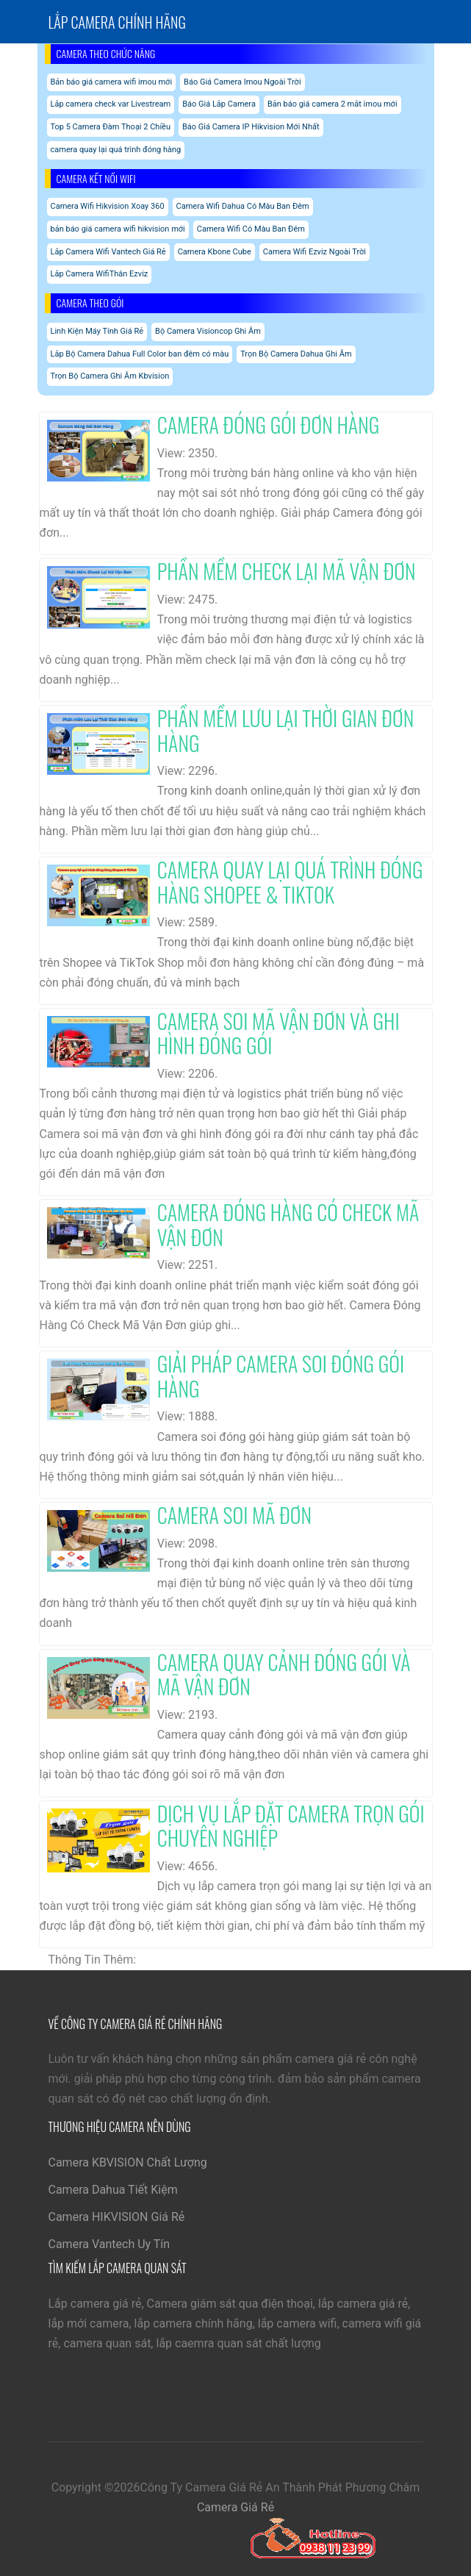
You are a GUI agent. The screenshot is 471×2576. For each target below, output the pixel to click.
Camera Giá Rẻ (235, 2507)
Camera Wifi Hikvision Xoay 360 (108, 206)
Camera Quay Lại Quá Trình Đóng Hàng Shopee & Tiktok (290, 881)
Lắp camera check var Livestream (111, 104)
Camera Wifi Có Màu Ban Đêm (251, 229)
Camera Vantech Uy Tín (109, 2244)
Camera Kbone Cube (214, 252)
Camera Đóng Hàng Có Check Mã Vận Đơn (288, 1224)
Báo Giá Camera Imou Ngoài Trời (242, 82)
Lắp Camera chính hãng (117, 22)
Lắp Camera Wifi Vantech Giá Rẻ (108, 252)
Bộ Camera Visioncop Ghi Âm (208, 331)
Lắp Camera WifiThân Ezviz (99, 274)
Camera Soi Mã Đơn (234, 1515)
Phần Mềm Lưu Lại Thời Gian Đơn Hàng (285, 730)
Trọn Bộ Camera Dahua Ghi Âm (295, 354)
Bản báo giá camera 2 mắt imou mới (332, 104)
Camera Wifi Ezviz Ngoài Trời (314, 252)
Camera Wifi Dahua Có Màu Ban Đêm (242, 206)
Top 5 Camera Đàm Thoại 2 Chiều (110, 127)
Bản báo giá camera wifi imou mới (112, 82)
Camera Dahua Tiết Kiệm (113, 2190)
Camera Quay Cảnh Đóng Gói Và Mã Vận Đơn (284, 1674)
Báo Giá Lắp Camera (219, 104)
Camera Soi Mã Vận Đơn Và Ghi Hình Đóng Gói (278, 1033)
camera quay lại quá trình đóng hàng (116, 149)
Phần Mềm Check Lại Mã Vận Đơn (286, 571)
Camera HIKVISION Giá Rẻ (116, 2217)
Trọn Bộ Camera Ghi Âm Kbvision (110, 376)
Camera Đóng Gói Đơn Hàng (268, 424)
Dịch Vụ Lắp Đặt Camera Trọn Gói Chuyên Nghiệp (291, 1825)
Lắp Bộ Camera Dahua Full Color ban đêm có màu (140, 354)
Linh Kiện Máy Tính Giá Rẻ (97, 331)
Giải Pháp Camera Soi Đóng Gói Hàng (280, 1375)
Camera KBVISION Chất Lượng (127, 2162)
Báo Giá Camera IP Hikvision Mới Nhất (251, 127)
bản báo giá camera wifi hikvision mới (118, 229)
